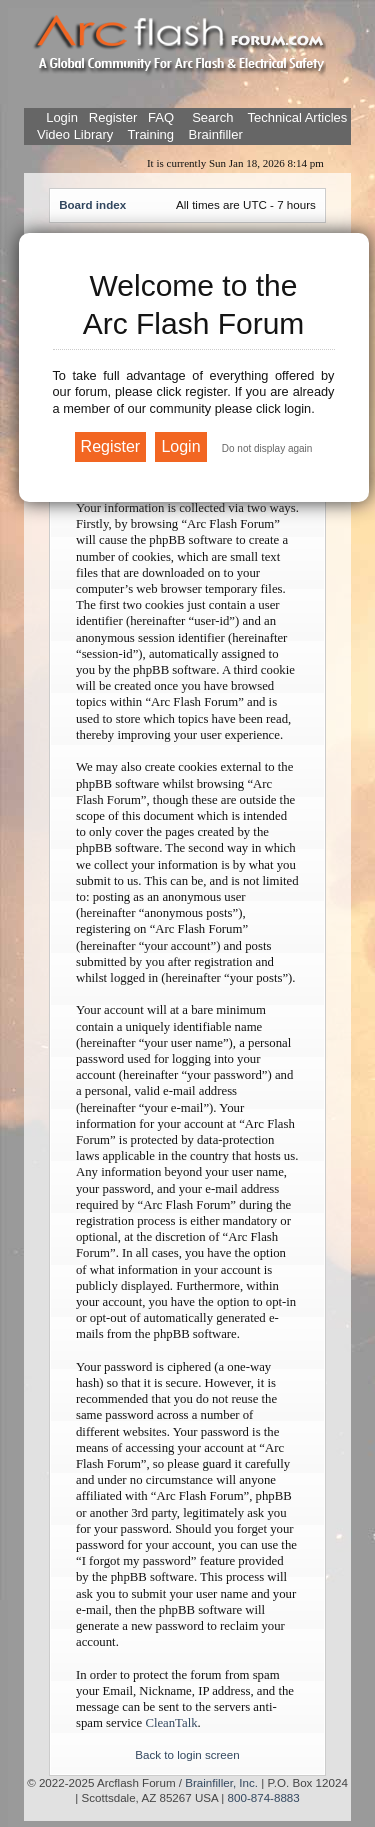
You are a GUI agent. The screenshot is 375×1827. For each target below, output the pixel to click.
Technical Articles (298, 117)
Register (111, 117)
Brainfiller (216, 134)
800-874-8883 (264, 1797)
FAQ (159, 117)
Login (62, 117)
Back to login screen (187, 1754)
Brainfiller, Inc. (221, 1782)
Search (211, 117)
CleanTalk (171, 1723)
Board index (92, 204)
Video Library (75, 134)
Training (151, 134)
